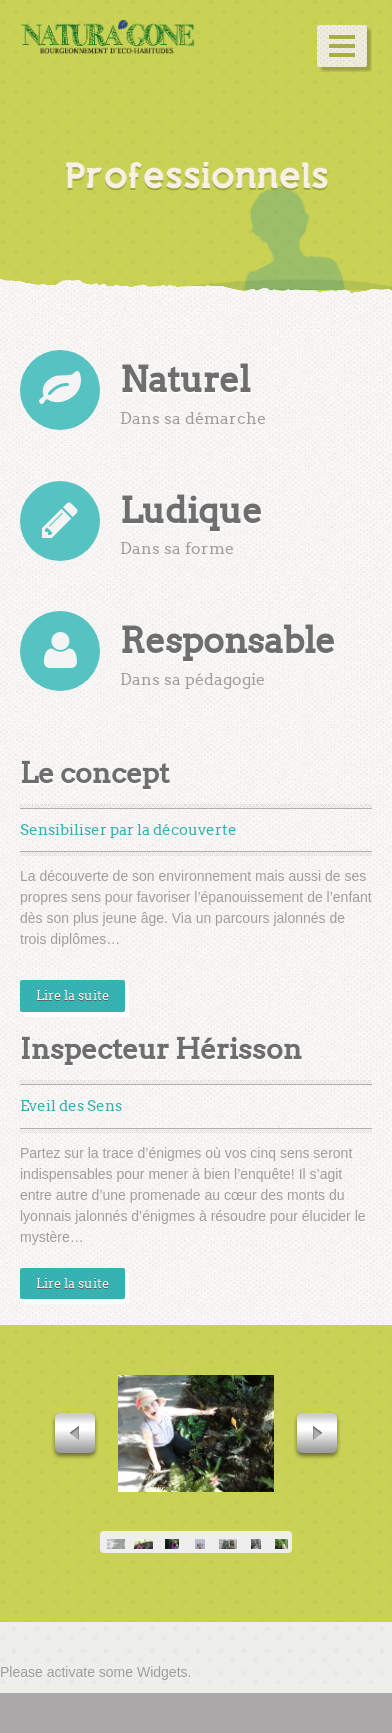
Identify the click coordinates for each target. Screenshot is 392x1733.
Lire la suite (72, 995)
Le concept (94, 773)
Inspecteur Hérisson (161, 1049)
